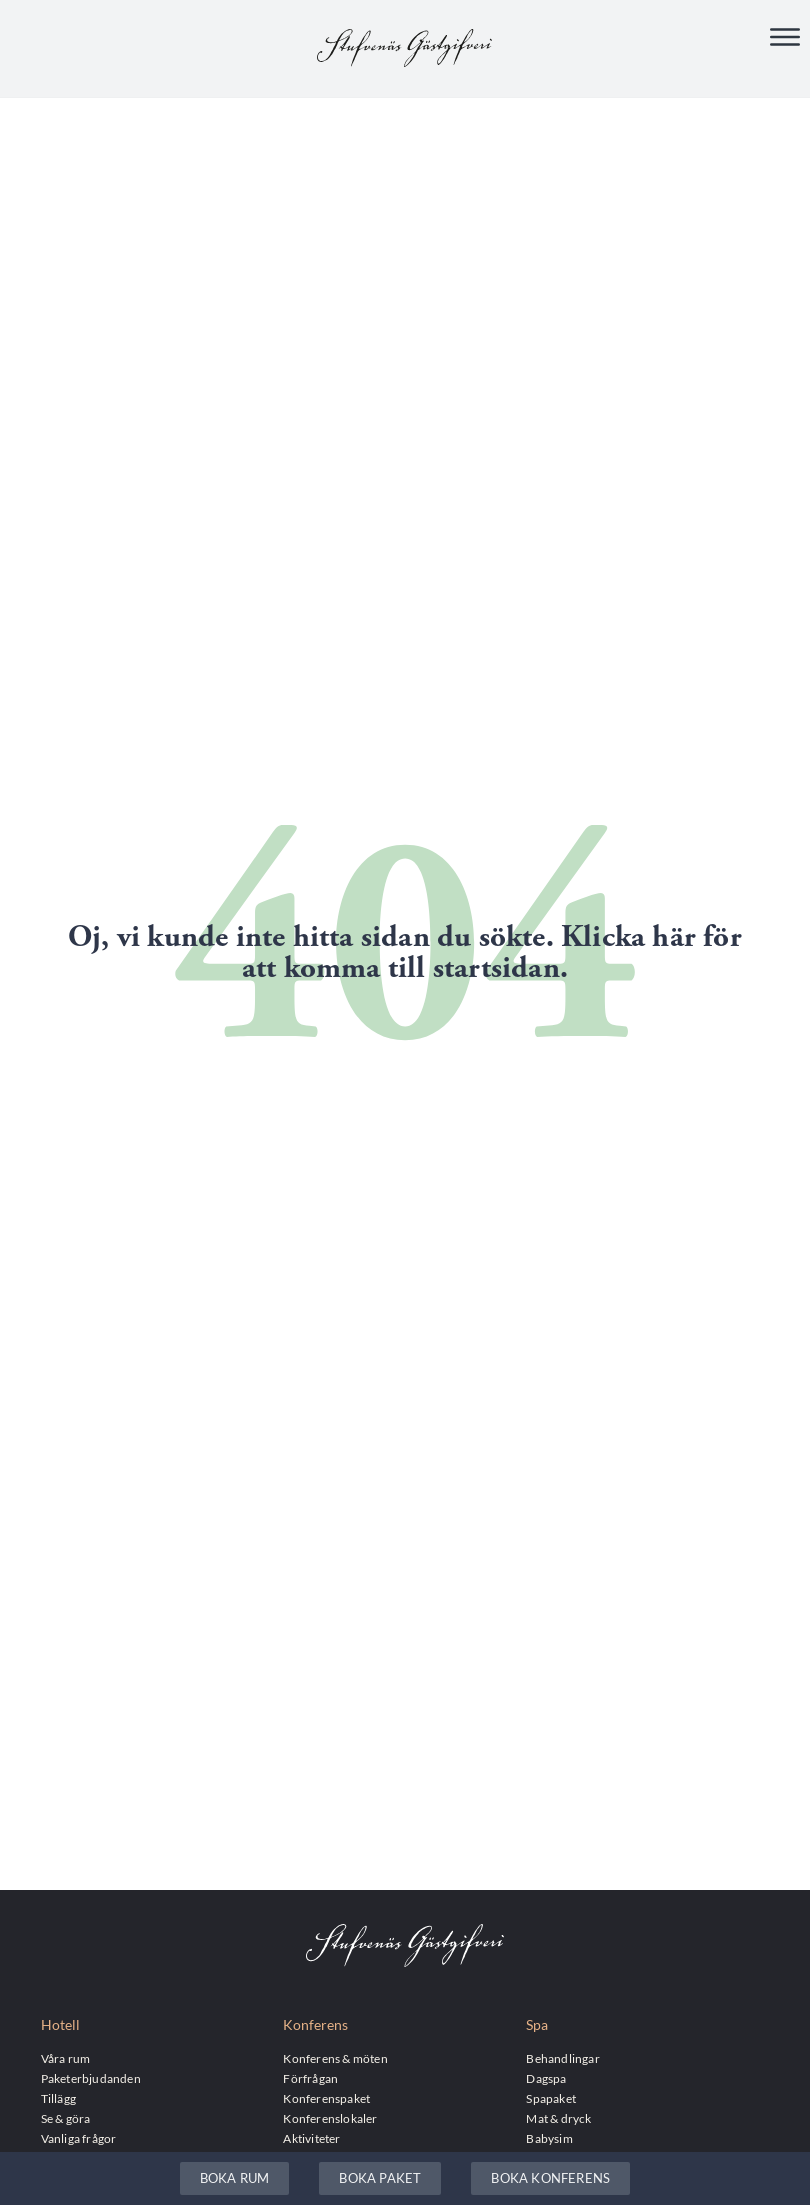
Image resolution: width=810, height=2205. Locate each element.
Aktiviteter (311, 2138)
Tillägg (58, 2098)
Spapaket (551, 2098)
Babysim (549, 2138)
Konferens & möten (335, 2058)
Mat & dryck (558, 2118)
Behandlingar (562, 2058)
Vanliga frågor (79, 2138)
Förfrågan (310, 2078)
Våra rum (66, 2058)
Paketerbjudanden (91, 2078)
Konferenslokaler (330, 2118)
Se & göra (66, 2118)
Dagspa (546, 2078)
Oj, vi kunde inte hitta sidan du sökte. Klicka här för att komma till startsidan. (405, 953)
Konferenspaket (326, 2098)
